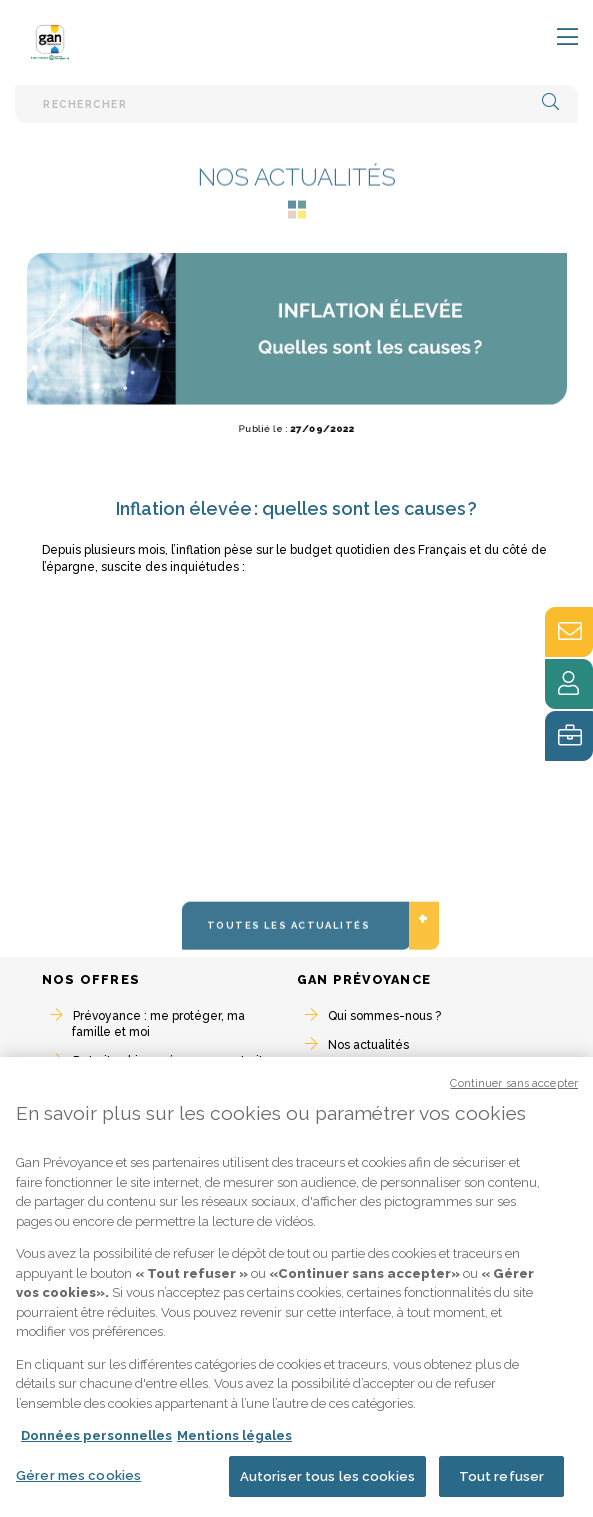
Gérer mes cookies (78, 1484)
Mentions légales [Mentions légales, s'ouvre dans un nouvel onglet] (234, 1444)
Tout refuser (502, 1485)
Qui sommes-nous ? (384, 1016)
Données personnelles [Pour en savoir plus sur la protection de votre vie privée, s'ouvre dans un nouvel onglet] (96, 1444)
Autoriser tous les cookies (327, 1485)
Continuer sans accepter (514, 1092)
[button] (551, 103)
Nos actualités (368, 1045)
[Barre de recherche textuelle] (296, 103)
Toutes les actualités (309, 959)
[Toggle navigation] (555, 38)
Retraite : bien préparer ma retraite (172, 1061)
